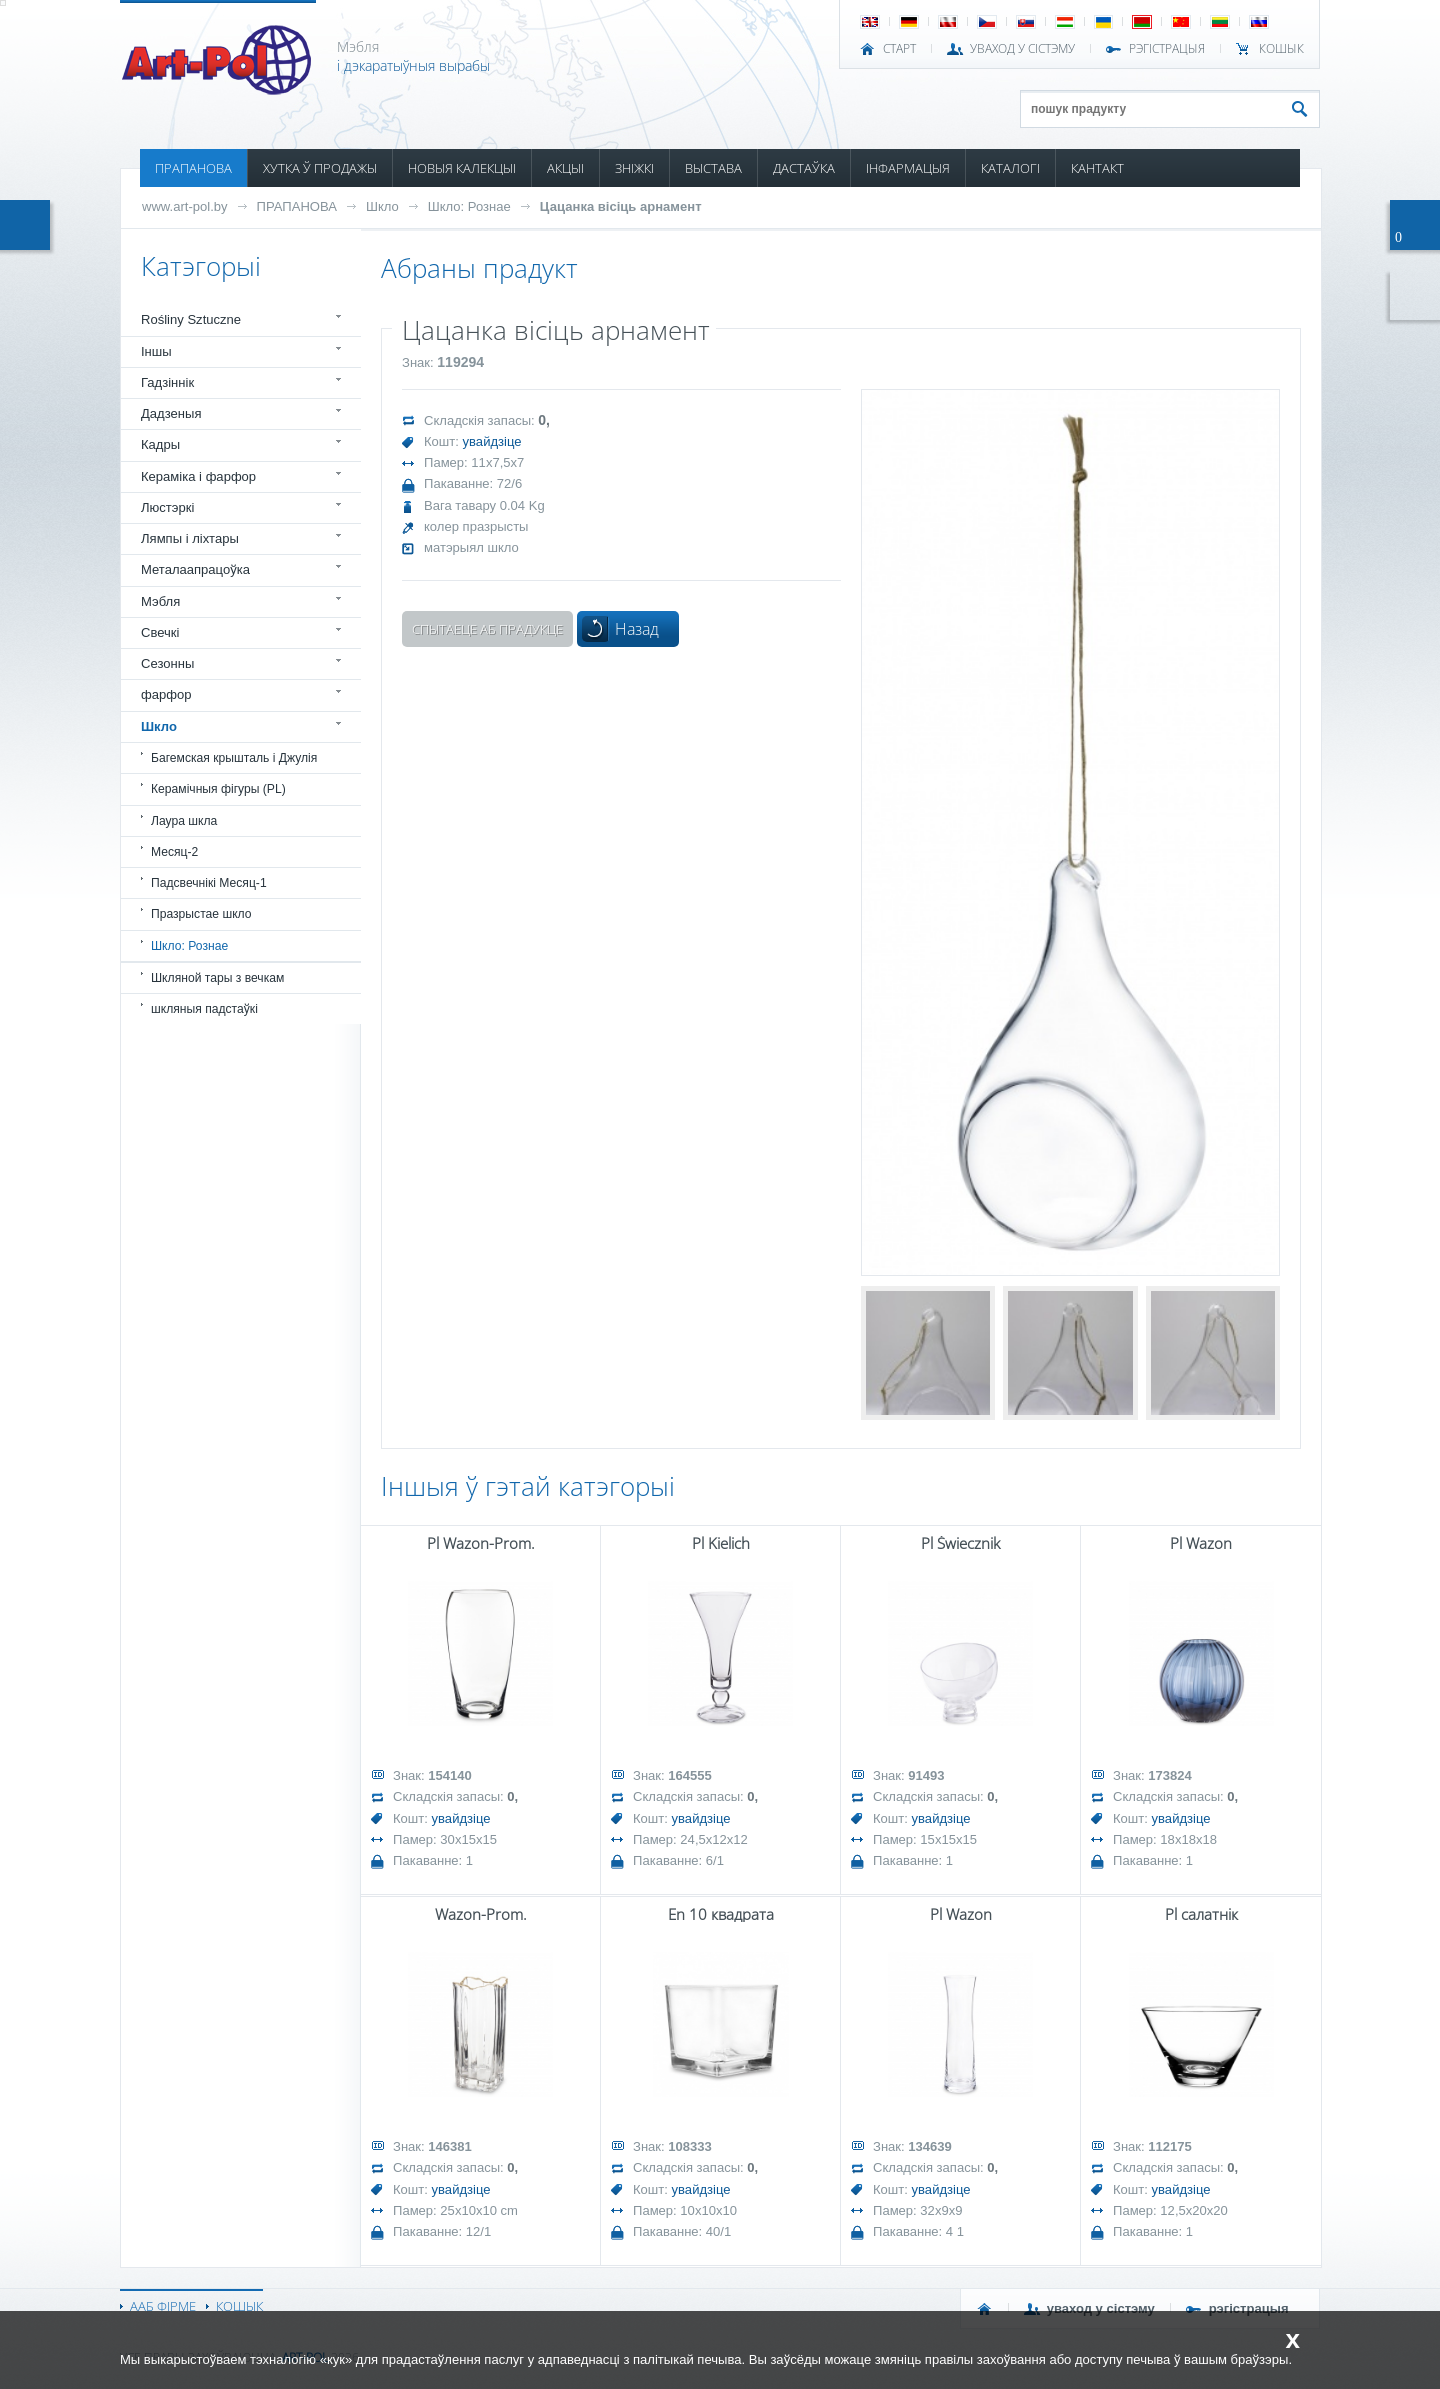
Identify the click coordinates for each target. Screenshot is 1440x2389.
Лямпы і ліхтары (190, 538)
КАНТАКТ (1097, 168)
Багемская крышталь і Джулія (234, 758)
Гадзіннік (167, 382)
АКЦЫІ (565, 168)
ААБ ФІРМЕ (163, 2306)
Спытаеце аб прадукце (487, 629)
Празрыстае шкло (201, 914)
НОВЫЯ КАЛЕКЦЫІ (462, 168)
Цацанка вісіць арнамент (621, 206)
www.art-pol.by (185, 206)
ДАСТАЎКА (804, 168)
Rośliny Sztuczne (191, 319)
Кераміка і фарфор (198, 476)
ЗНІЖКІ (634, 168)
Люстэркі (167, 507)
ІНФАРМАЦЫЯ (908, 168)
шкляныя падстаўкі (204, 1009)
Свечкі (160, 632)
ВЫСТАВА (713, 168)
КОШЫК (1281, 49)
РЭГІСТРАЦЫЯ (1167, 49)
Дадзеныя (171, 413)
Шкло (382, 206)
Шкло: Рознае (469, 206)
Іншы (156, 351)
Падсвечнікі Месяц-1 (209, 883)
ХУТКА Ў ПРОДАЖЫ (320, 168)
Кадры (160, 444)
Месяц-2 (174, 852)
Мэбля (160, 601)
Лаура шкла (184, 821)
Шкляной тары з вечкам (217, 978)
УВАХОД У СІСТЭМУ (1022, 49)
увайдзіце (492, 441)
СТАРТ (899, 49)
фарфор (166, 694)
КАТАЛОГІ (1010, 168)
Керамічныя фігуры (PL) (218, 789)
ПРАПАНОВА (193, 168)
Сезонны (167, 663)
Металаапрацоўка (195, 569)
